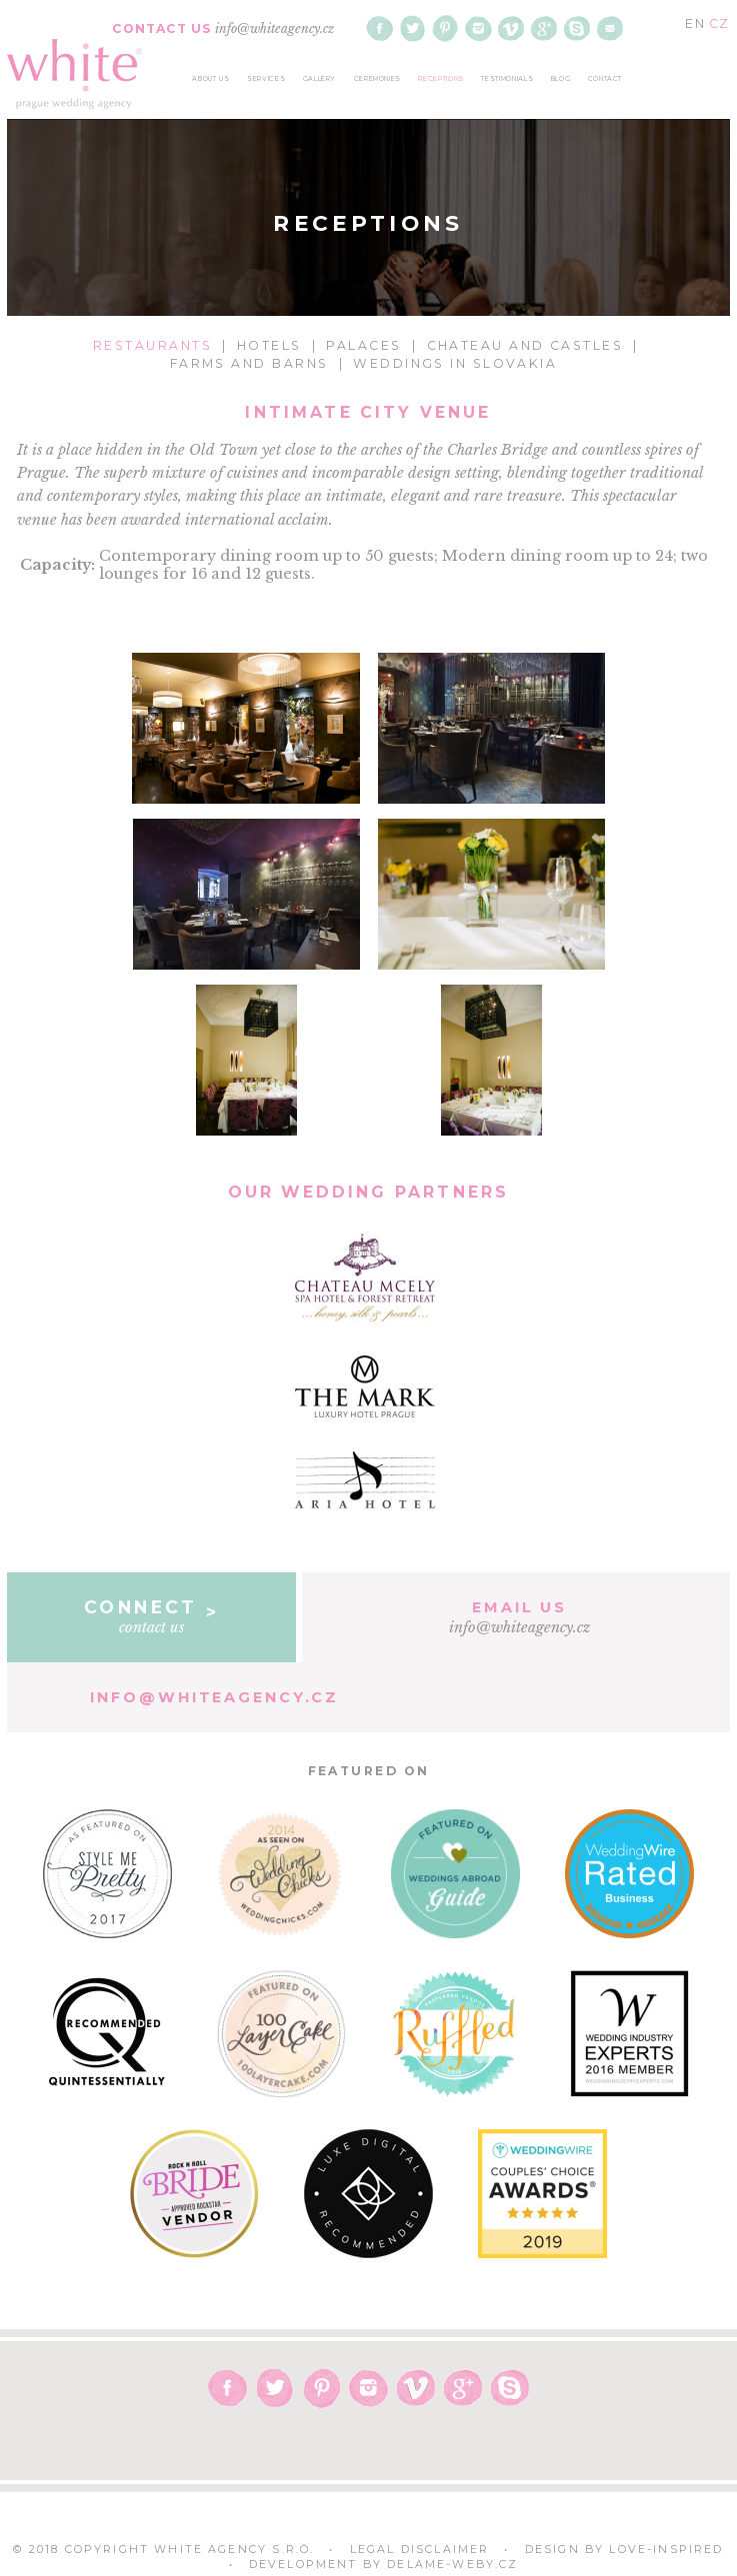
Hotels (269, 345)
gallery (320, 79)
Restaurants (152, 345)
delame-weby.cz (452, 2564)
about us (210, 79)
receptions (440, 79)
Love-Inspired (666, 2549)
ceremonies (377, 79)
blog (561, 79)
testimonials (507, 79)
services (266, 79)
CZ (719, 23)
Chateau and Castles (525, 345)
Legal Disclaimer (420, 2549)
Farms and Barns (249, 363)
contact (605, 79)
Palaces (363, 345)
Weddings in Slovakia (455, 363)
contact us (151, 1616)
